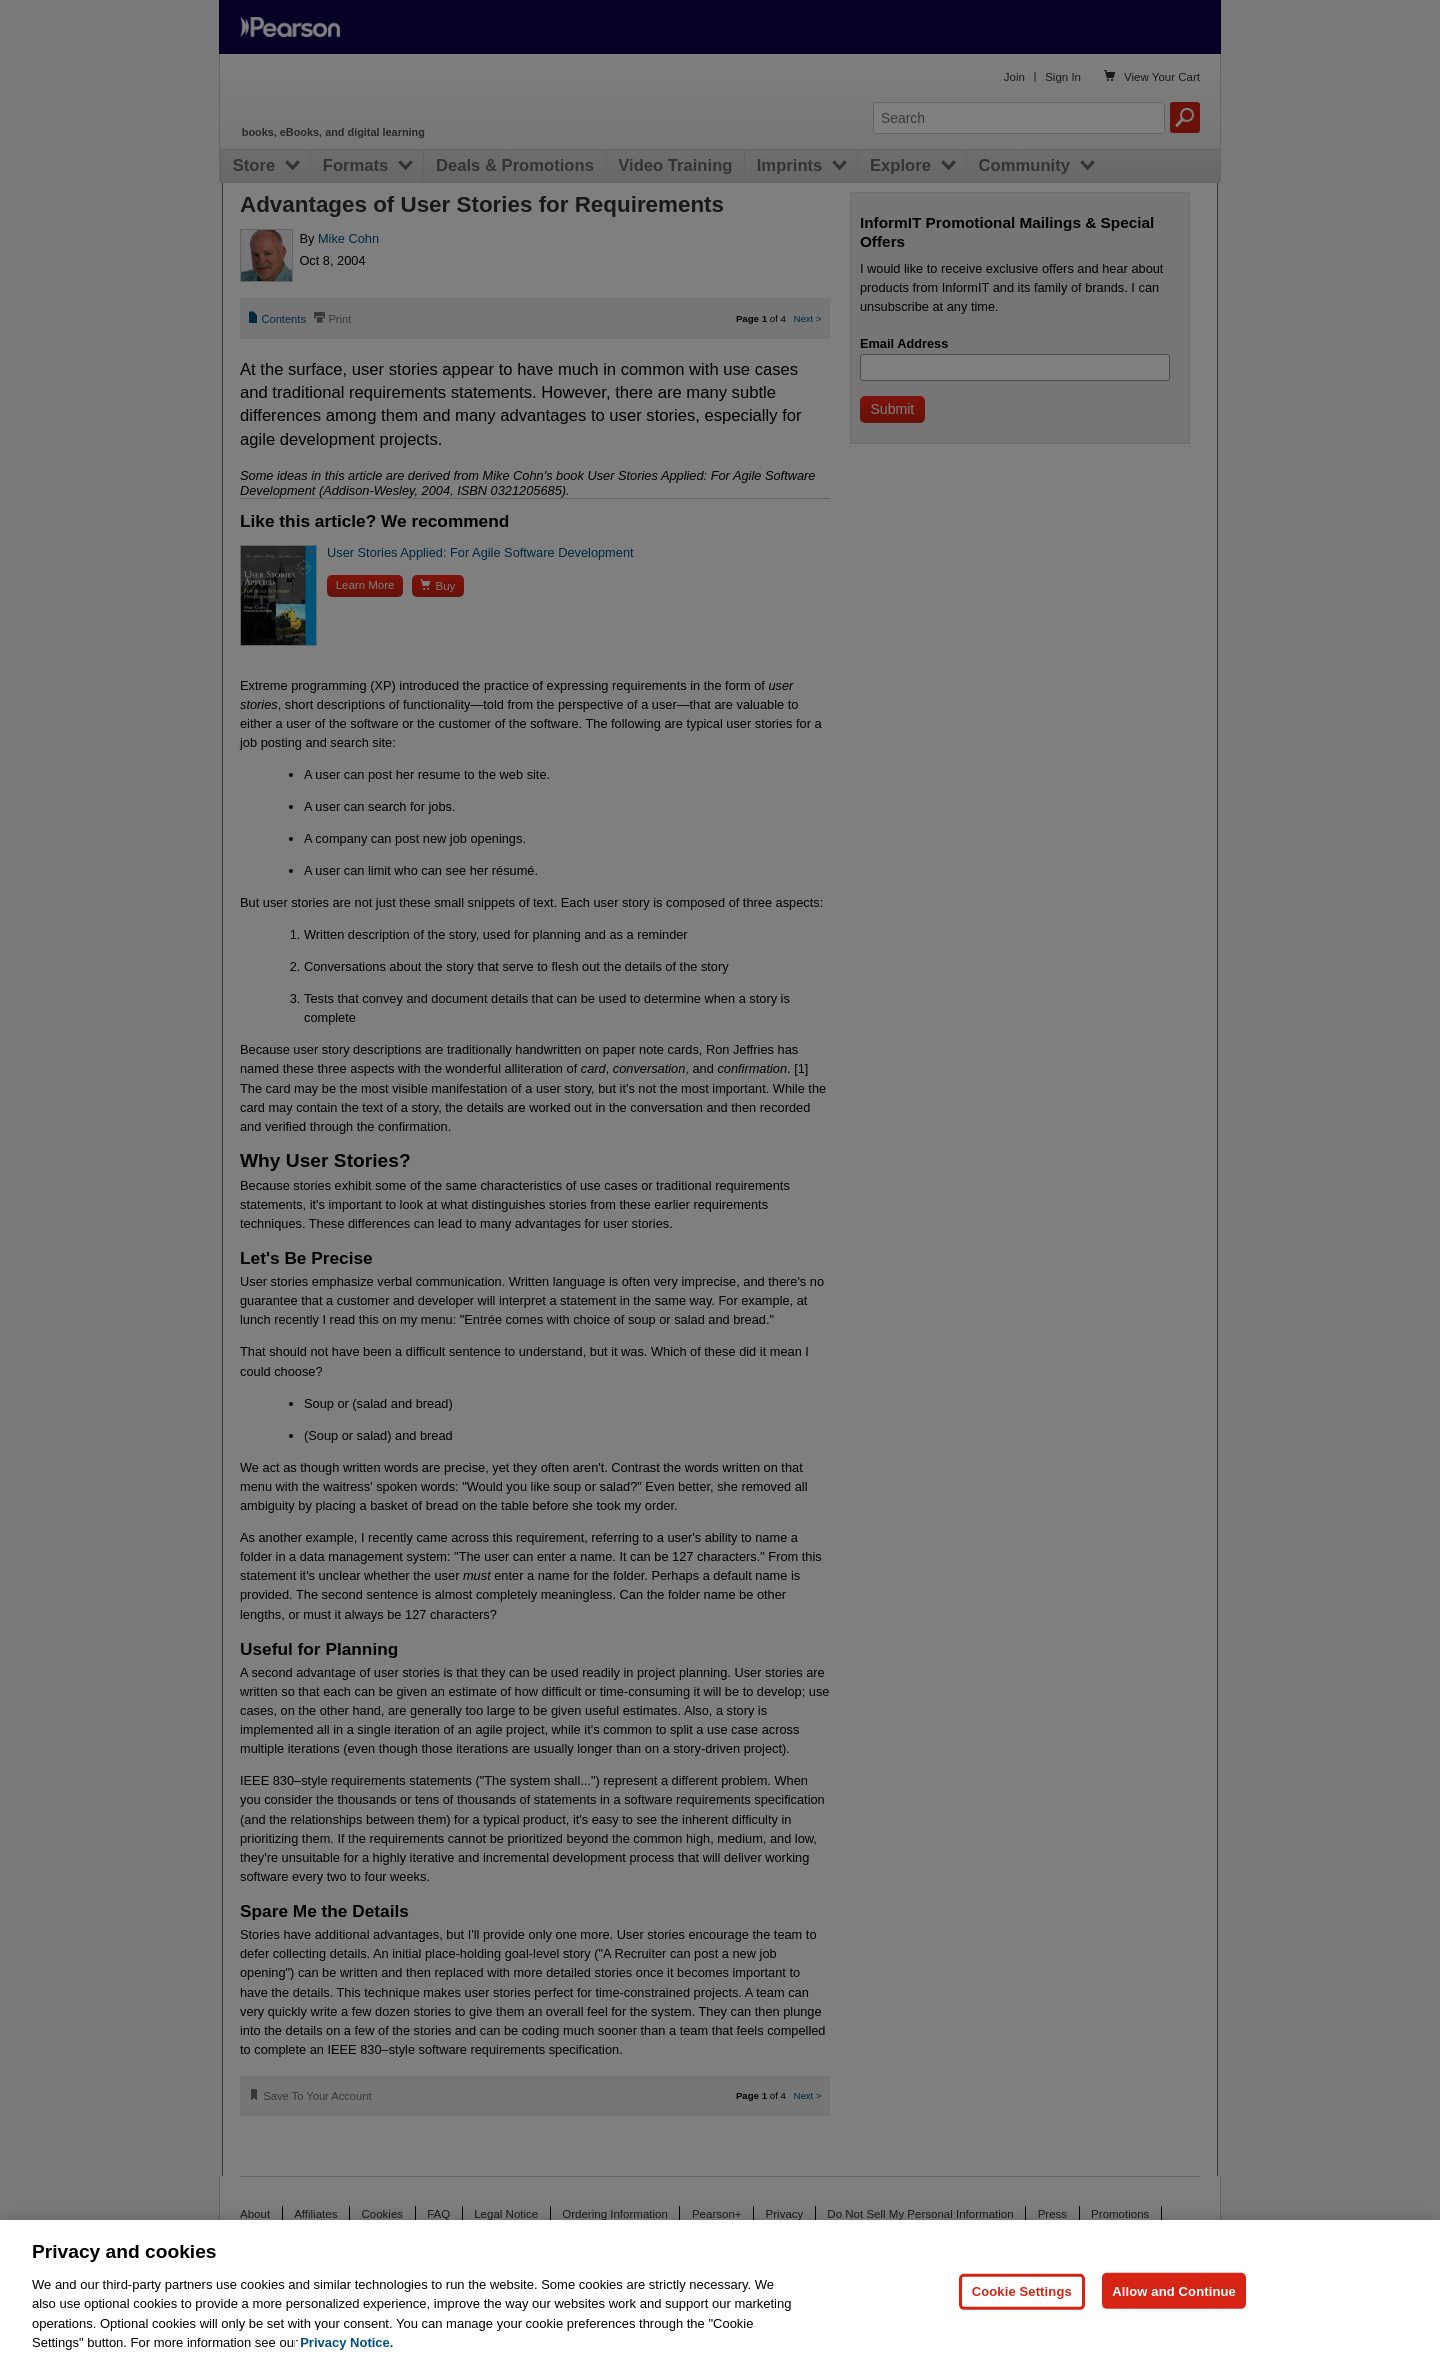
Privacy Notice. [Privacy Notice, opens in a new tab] (346, 2342)
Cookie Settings (1022, 2290)
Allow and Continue (1174, 2290)
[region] (720, 2291)
